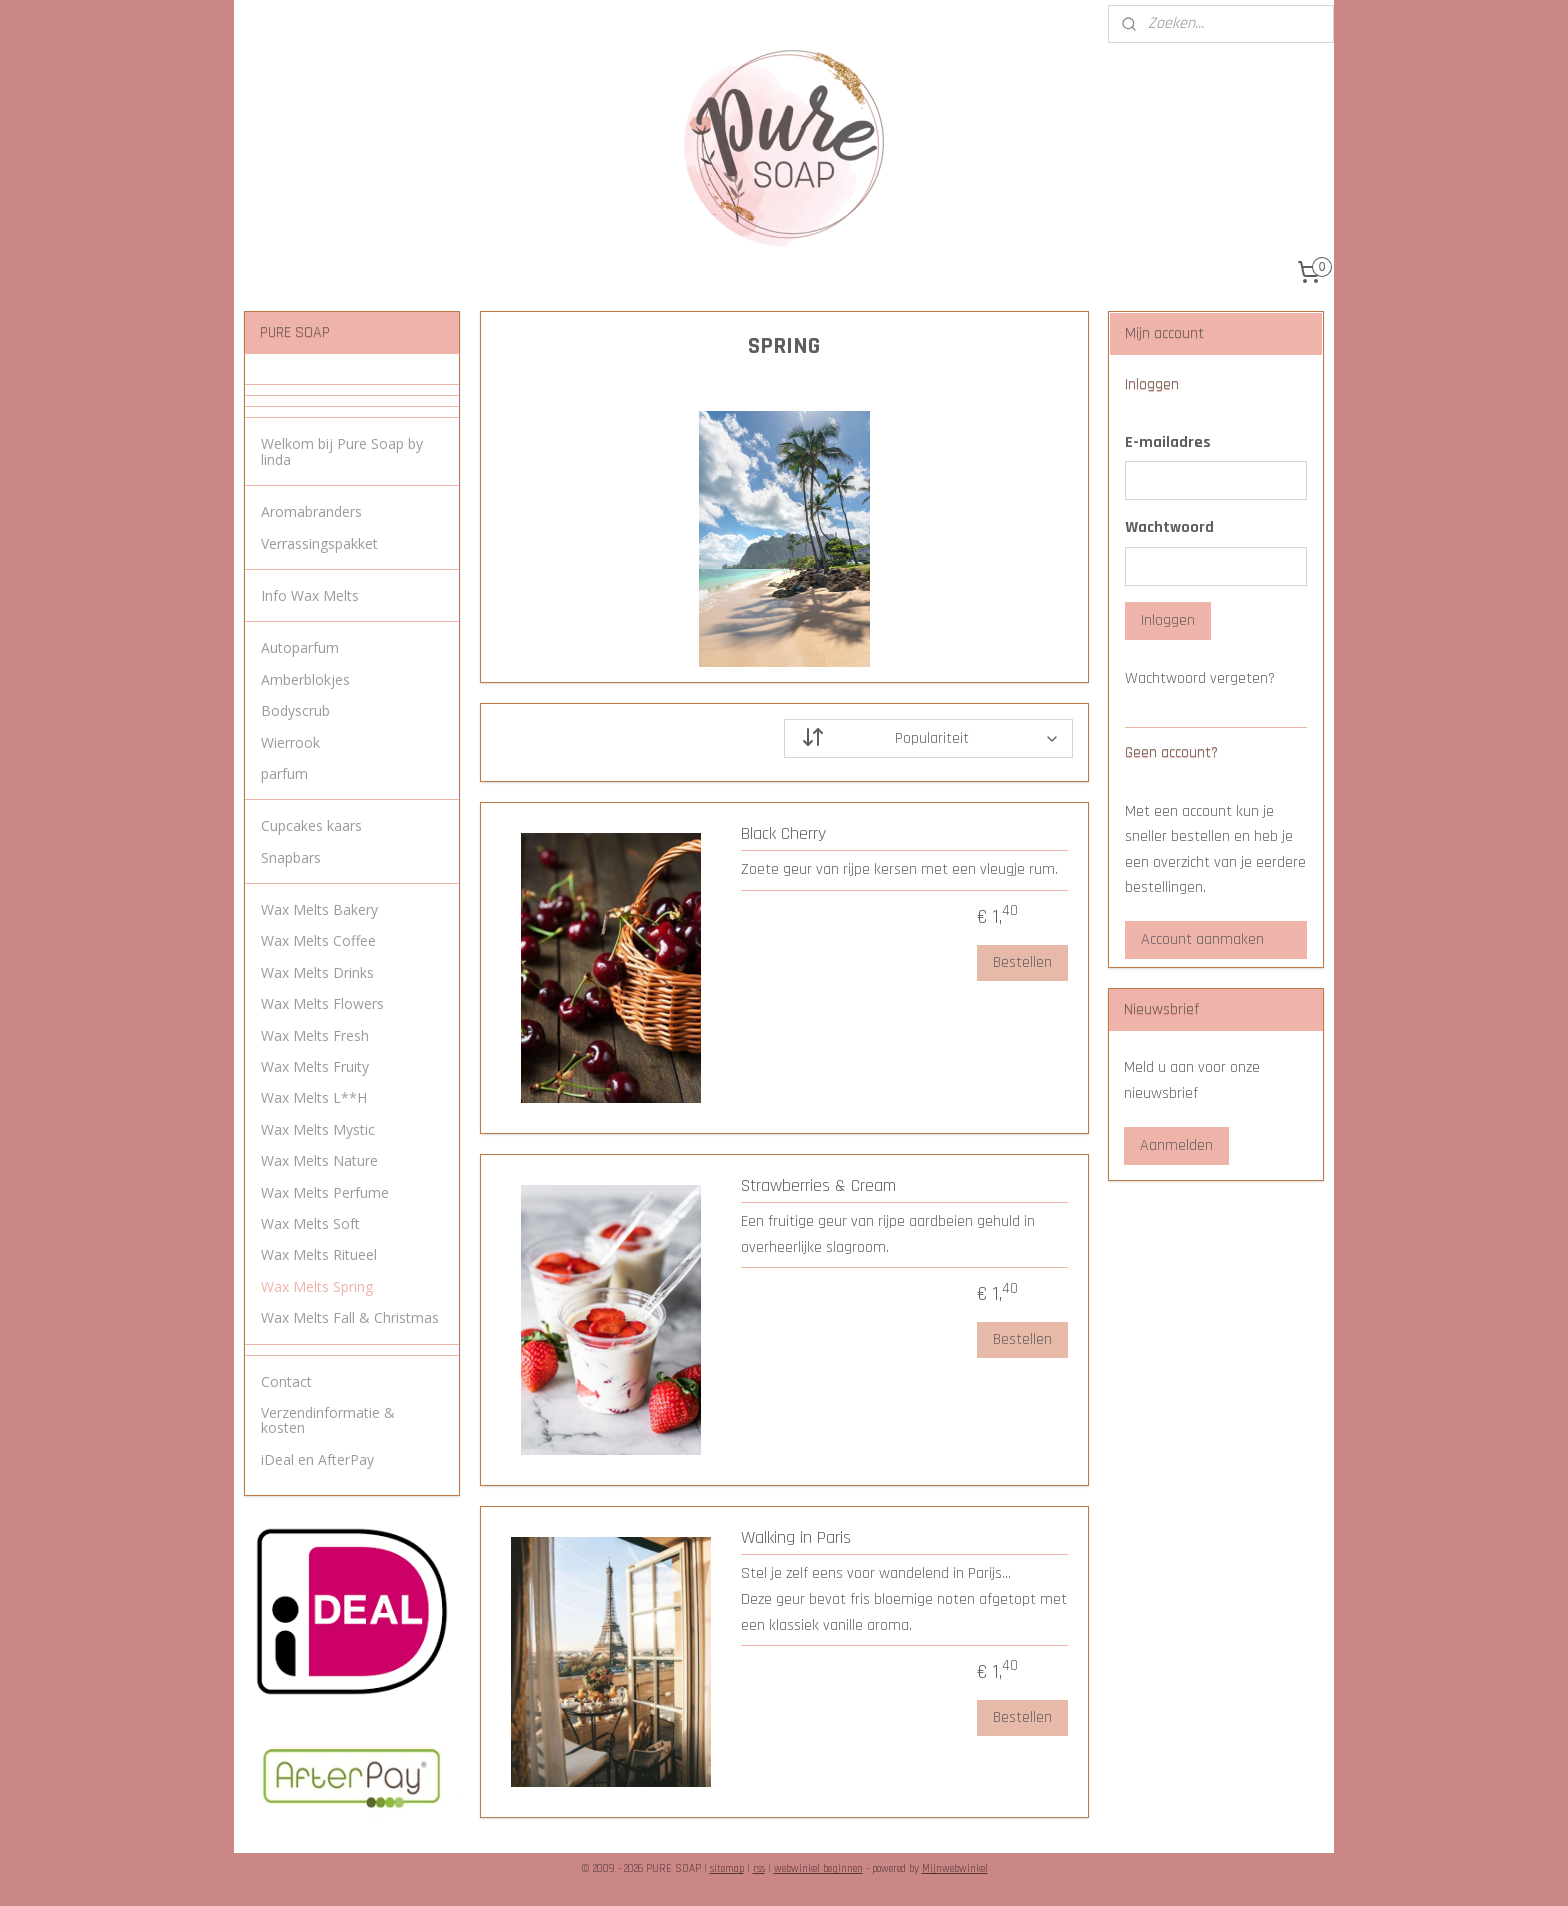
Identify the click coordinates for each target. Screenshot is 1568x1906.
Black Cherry (783, 834)
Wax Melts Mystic (318, 1129)
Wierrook (290, 742)
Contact (286, 1381)
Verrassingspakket (319, 543)
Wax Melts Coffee (318, 940)
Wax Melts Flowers (322, 1003)
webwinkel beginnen (818, 1869)
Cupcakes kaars (311, 825)
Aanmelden (1176, 1145)
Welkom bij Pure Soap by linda (342, 451)
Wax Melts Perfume (325, 1192)
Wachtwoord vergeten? (1200, 678)
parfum (284, 773)
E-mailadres (1168, 442)
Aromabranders (311, 511)
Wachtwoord (1169, 527)
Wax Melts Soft (310, 1223)
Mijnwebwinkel (955, 1869)
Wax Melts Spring (317, 1286)
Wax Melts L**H (314, 1097)
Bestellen (1021, 962)
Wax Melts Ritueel (319, 1254)
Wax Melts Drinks (317, 972)
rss (759, 1869)
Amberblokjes (305, 679)
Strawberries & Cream (818, 1186)
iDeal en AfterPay (317, 1459)
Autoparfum (300, 647)
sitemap (727, 1869)
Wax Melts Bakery (319, 909)
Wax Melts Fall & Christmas (350, 1317)
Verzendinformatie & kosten (328, 1420)
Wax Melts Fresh (315, 1035)
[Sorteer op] (928, 738)
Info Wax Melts (310, 595)
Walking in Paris (796, 1538)
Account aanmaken (1202, 939)
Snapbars (291, 857)
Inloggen (1168, 620)
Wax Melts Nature (319, 1160)
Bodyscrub (295, 710)
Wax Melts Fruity (315, 1066)
